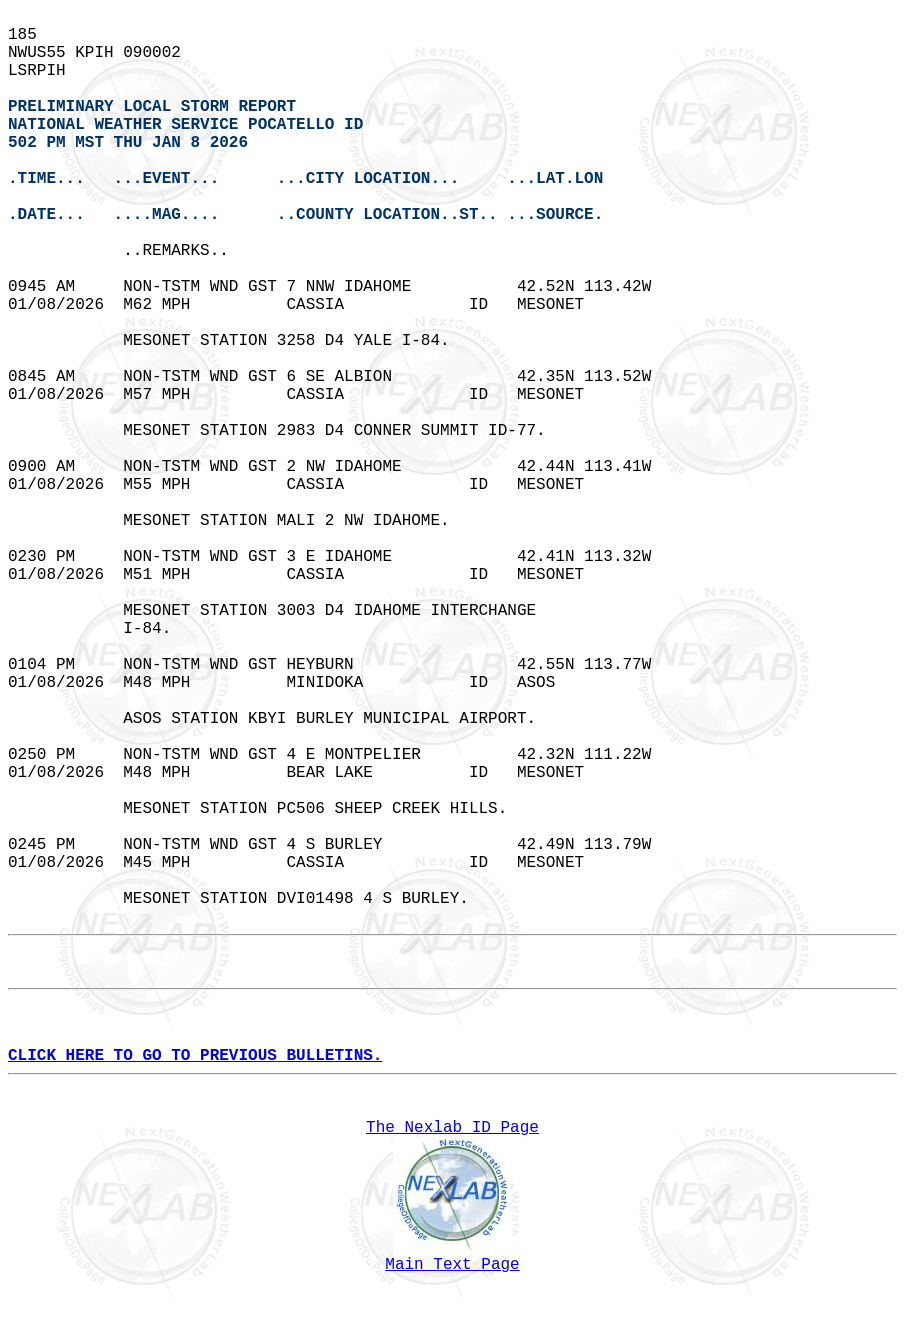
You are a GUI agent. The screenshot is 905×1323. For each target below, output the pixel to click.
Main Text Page (452, 1265)
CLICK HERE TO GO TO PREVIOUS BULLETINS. (195, 1056)
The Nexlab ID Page (452, 1128)
